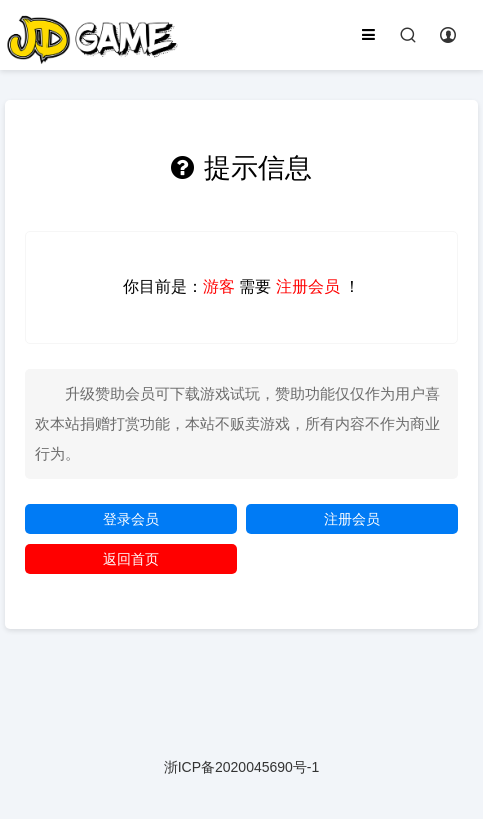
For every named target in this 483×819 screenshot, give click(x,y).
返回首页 (131, 559)
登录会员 (131, 519)
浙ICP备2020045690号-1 (242, 767)
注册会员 (352, 519)
